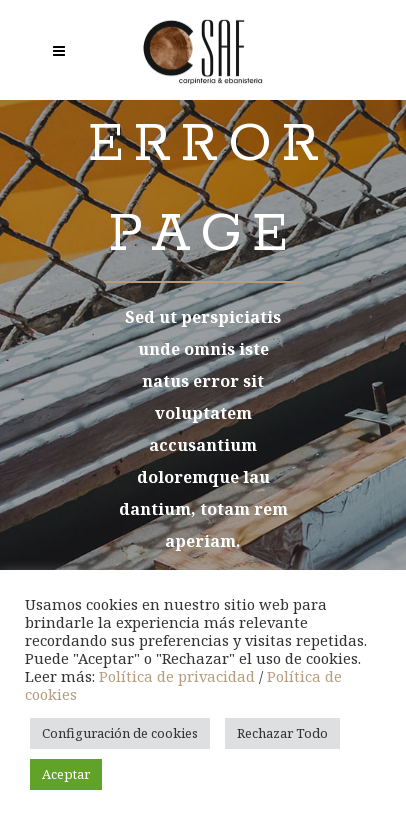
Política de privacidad (177, 676)
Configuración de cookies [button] (120, 733)
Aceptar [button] (66, 774)
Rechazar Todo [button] (282, 733)
